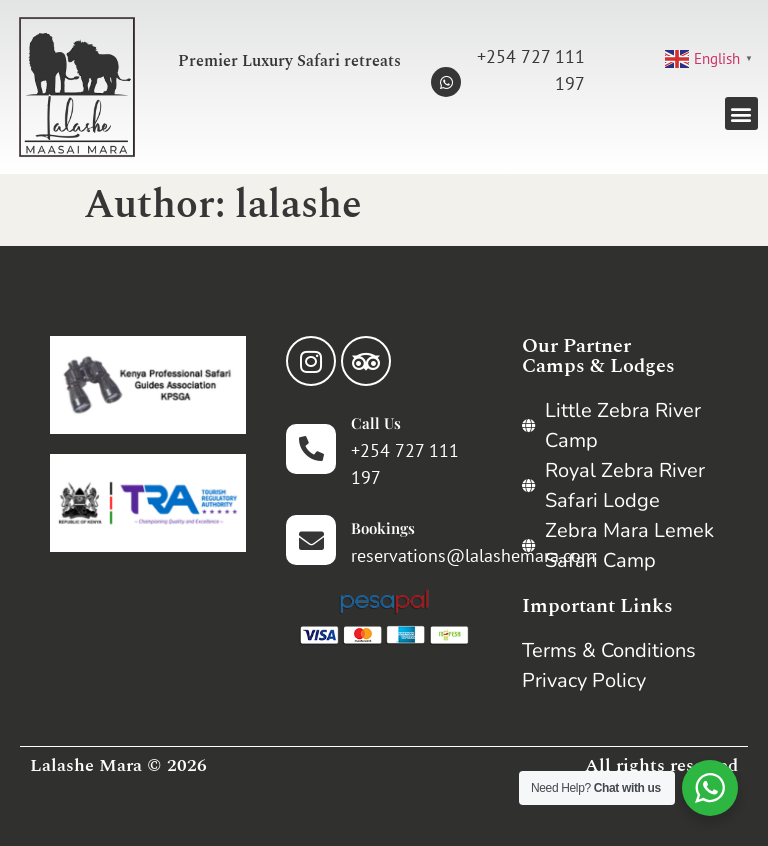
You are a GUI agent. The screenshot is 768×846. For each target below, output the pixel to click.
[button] (741, 113)
